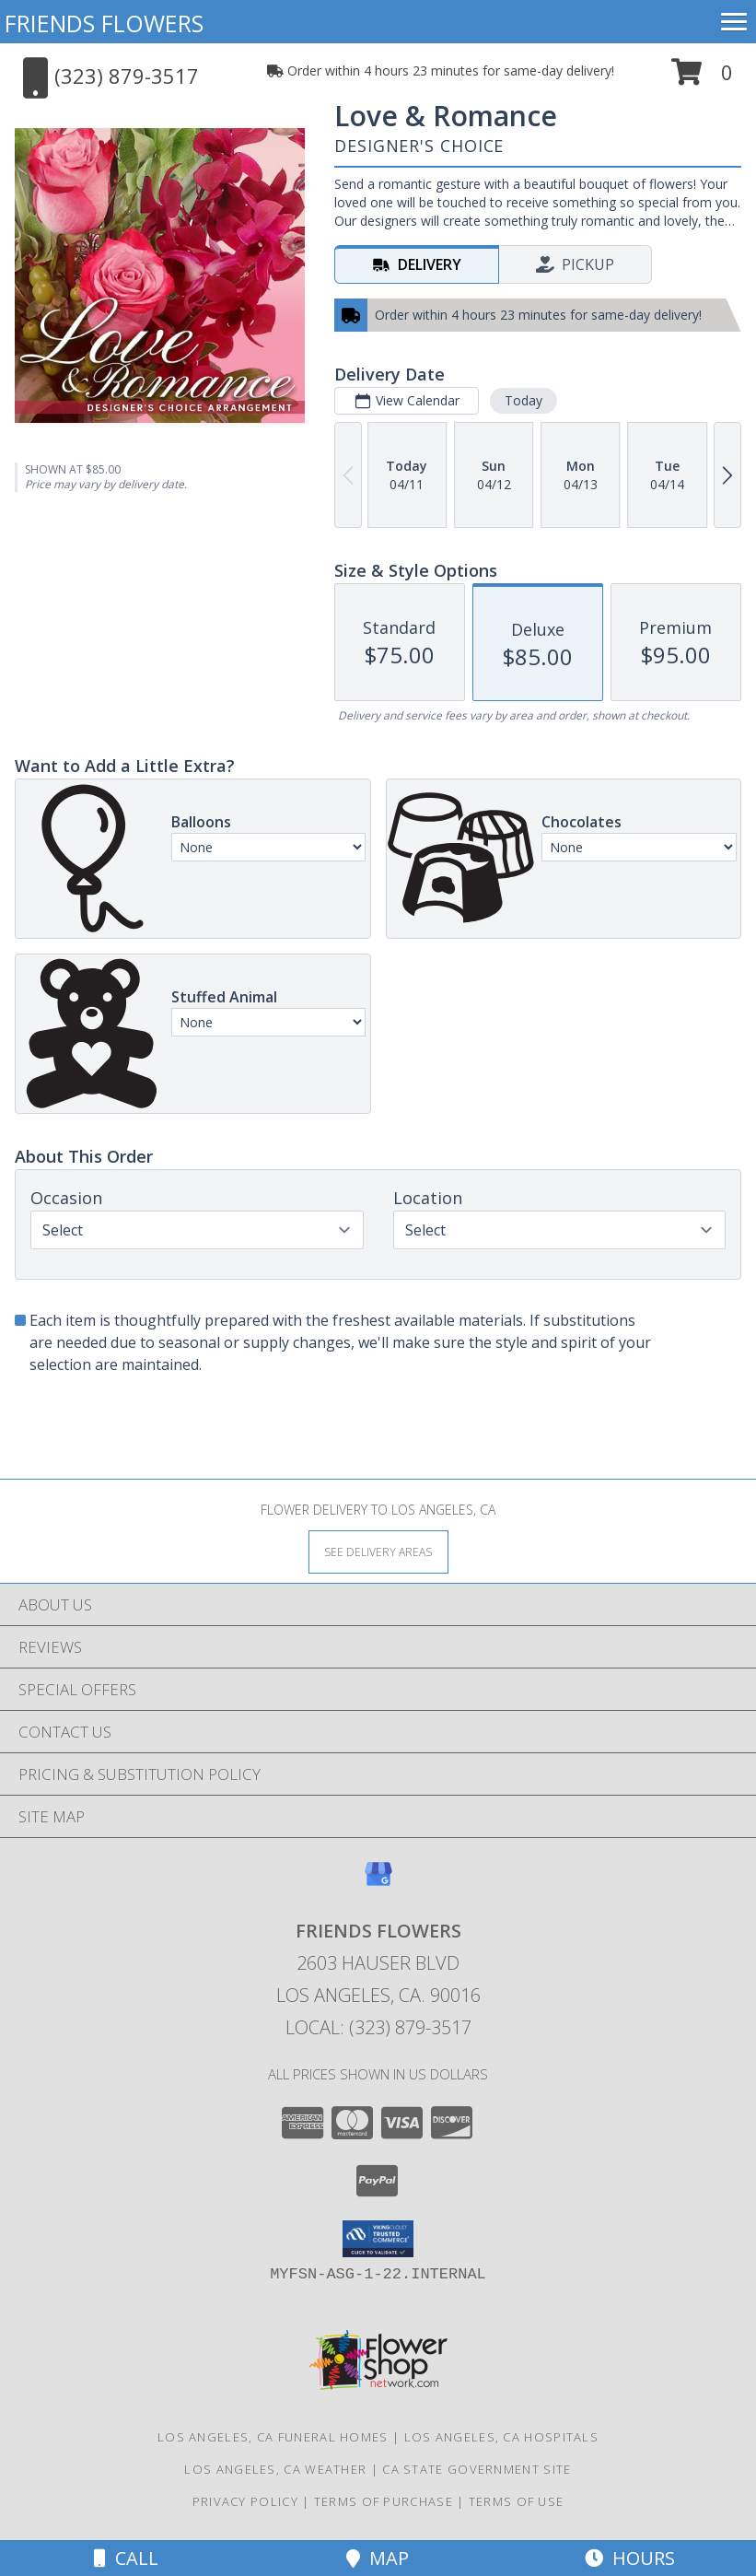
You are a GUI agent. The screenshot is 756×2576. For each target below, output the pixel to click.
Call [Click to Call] (126, 2558)
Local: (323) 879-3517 (378, 2027)
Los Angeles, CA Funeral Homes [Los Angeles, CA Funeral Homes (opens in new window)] (273, 2437)
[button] (702, 79)
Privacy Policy (245, 2501)
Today (523, 400)
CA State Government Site (476, 2469)
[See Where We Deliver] (378, 1551)
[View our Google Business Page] (378, 1882)
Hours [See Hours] (630, 2558)
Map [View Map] (377, 2558)
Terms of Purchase (383, 2501)
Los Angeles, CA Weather (275, 2469)
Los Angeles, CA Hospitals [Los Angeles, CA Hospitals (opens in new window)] (501, 2437)
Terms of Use (516, 2501)
